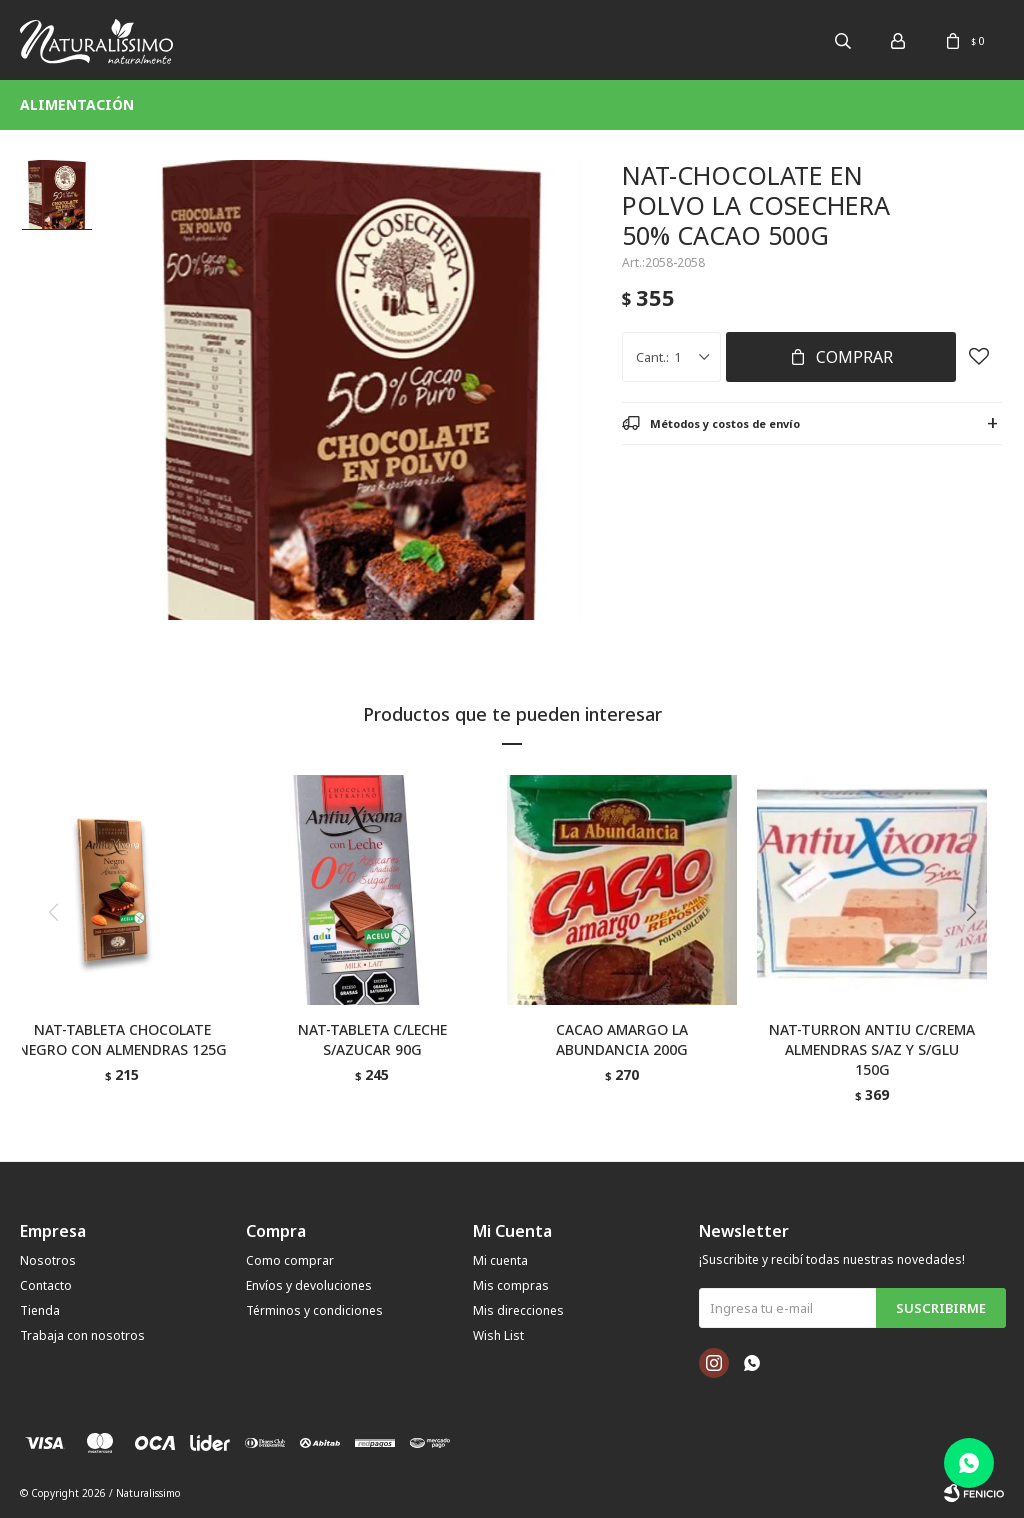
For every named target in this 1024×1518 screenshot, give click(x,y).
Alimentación (77, 104)
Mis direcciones (518, 1310)
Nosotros (48, 1260)
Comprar (854, 357)
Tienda (40, 1310)
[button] (978, 953)
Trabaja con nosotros (82, 1335)
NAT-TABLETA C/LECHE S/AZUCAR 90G (372, 1039)
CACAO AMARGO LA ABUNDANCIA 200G (622, 1039)
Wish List (498, 1335)
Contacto (46, 1285)
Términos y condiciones (314, 1310)
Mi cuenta (500, 1260)
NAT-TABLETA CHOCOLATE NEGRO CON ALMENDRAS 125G (122, 1039)
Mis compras (511, 1285)
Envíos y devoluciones (309, 1285)
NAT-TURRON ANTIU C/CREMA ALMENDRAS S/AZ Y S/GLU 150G (872, 1049)
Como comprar (290, 1260)
